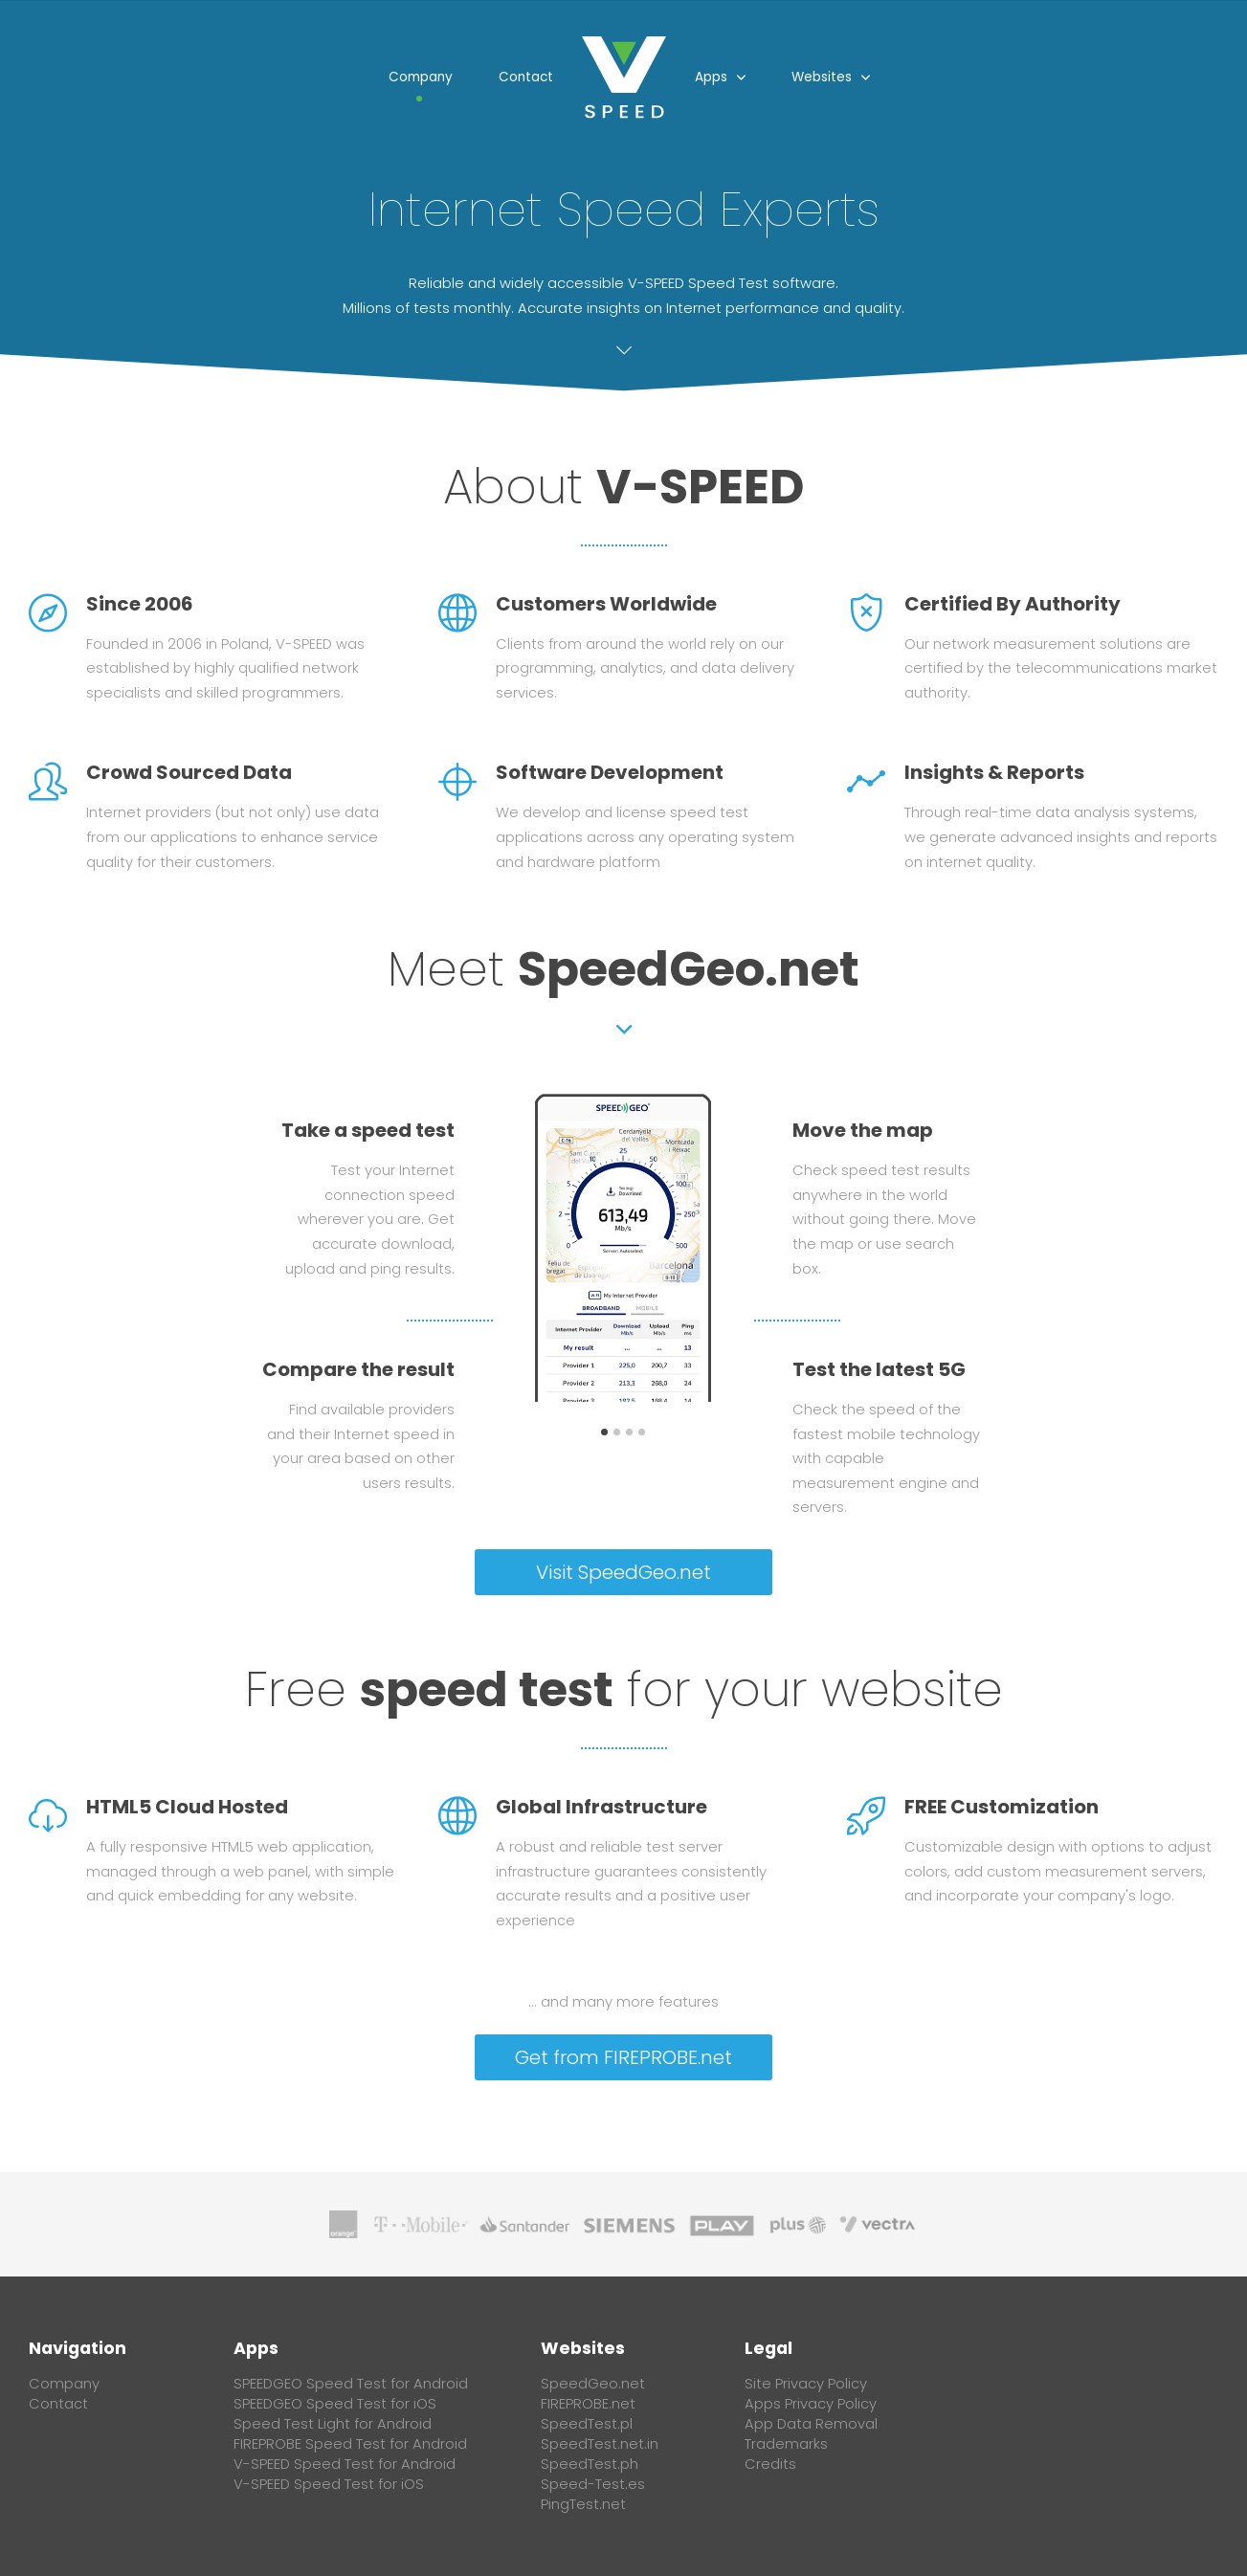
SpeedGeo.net (688, 969)
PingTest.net (583, 2504)
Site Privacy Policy (806, 2383)
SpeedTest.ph (589, 2464)
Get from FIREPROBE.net (623, 2057)
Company (421, 77)
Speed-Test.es (593, 2484)
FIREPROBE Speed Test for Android (350, 2444)
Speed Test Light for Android (333, 2423)
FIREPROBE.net (588, 2403)
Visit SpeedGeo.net (623, 1572)
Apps (711, 77)
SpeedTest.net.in (599, 2444)
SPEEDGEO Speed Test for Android (351, 2383)
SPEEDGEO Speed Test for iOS (335, 2403)
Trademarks (786, 2444)
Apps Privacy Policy (811, 2403)
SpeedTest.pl (587, 2423)
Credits (770, 2464)
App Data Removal (811, 2423)
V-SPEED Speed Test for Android (345, 2464)
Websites (821, 77)
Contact (526, 77)
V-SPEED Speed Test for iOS (329, 2484)
